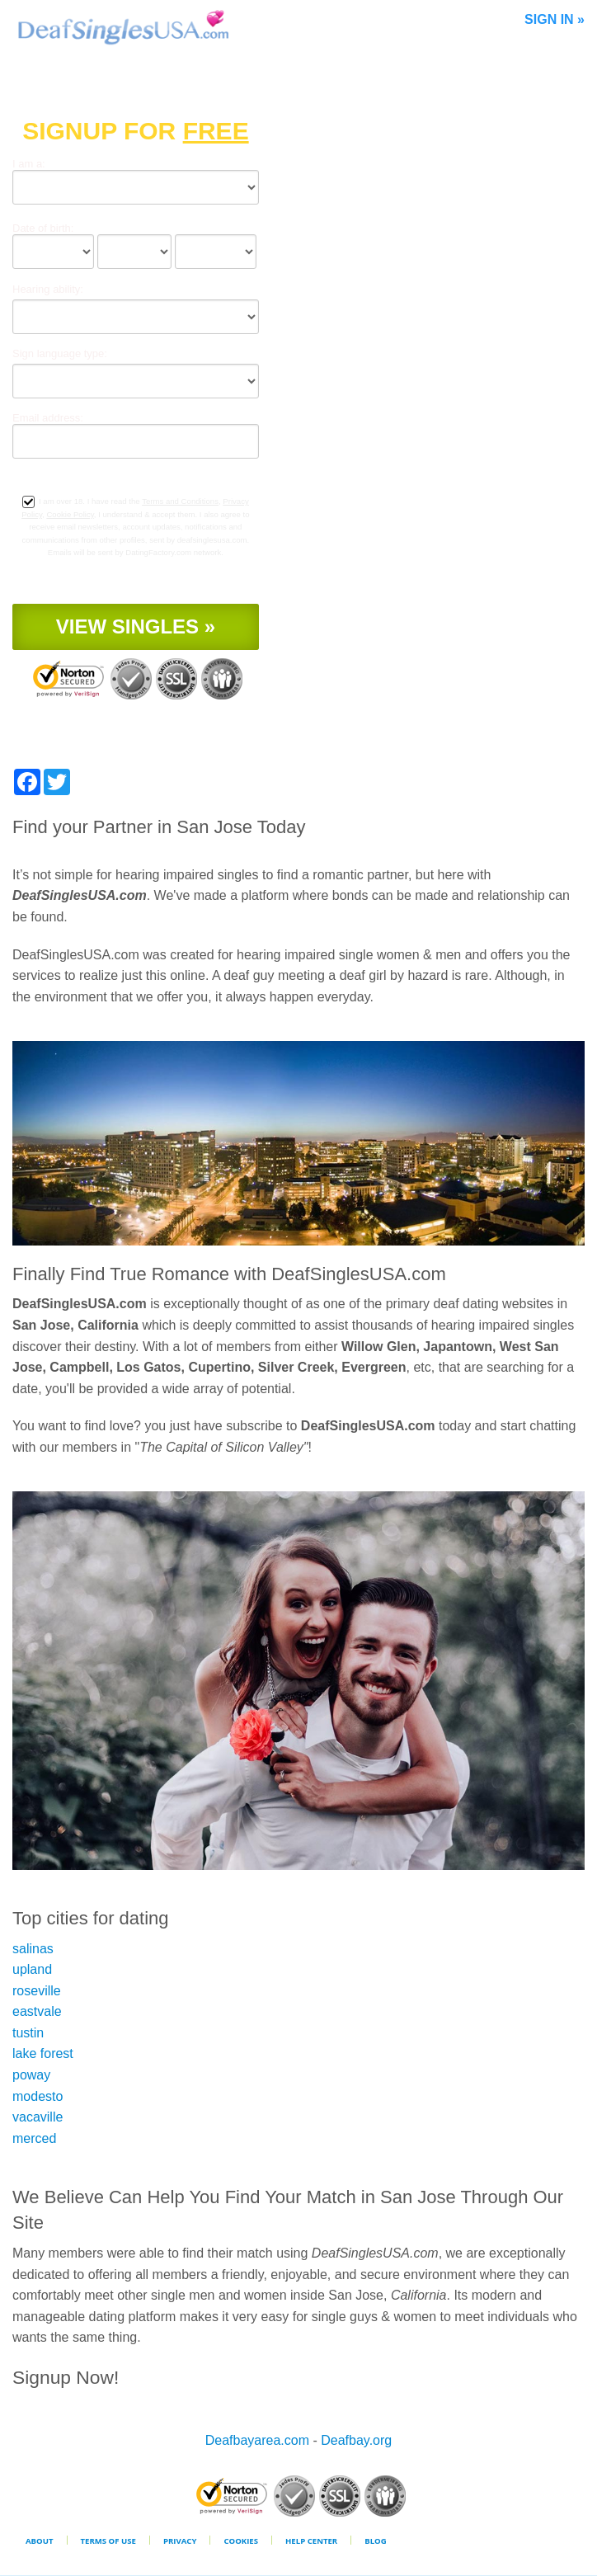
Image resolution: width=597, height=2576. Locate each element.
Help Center (311, 2541)
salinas (33, 1949)
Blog (375, 2541)
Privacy (180, 2541)
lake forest (42, 2053)
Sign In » (554, 19)
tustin (28, 2033)
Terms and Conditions (180, 501)
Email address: (47, 418)
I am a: (28, 164)
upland (32, 1969)
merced (34, 2138)
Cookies (240, 2541)
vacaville (37, 2117)
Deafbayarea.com (257, 2440)
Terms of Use (108, 2541)
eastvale (37, 2011)
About (40, 2541)
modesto (37, 2096)
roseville (36, 1991)
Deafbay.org (356, 2440)
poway (31, 2075)
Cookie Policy (69, 514)
